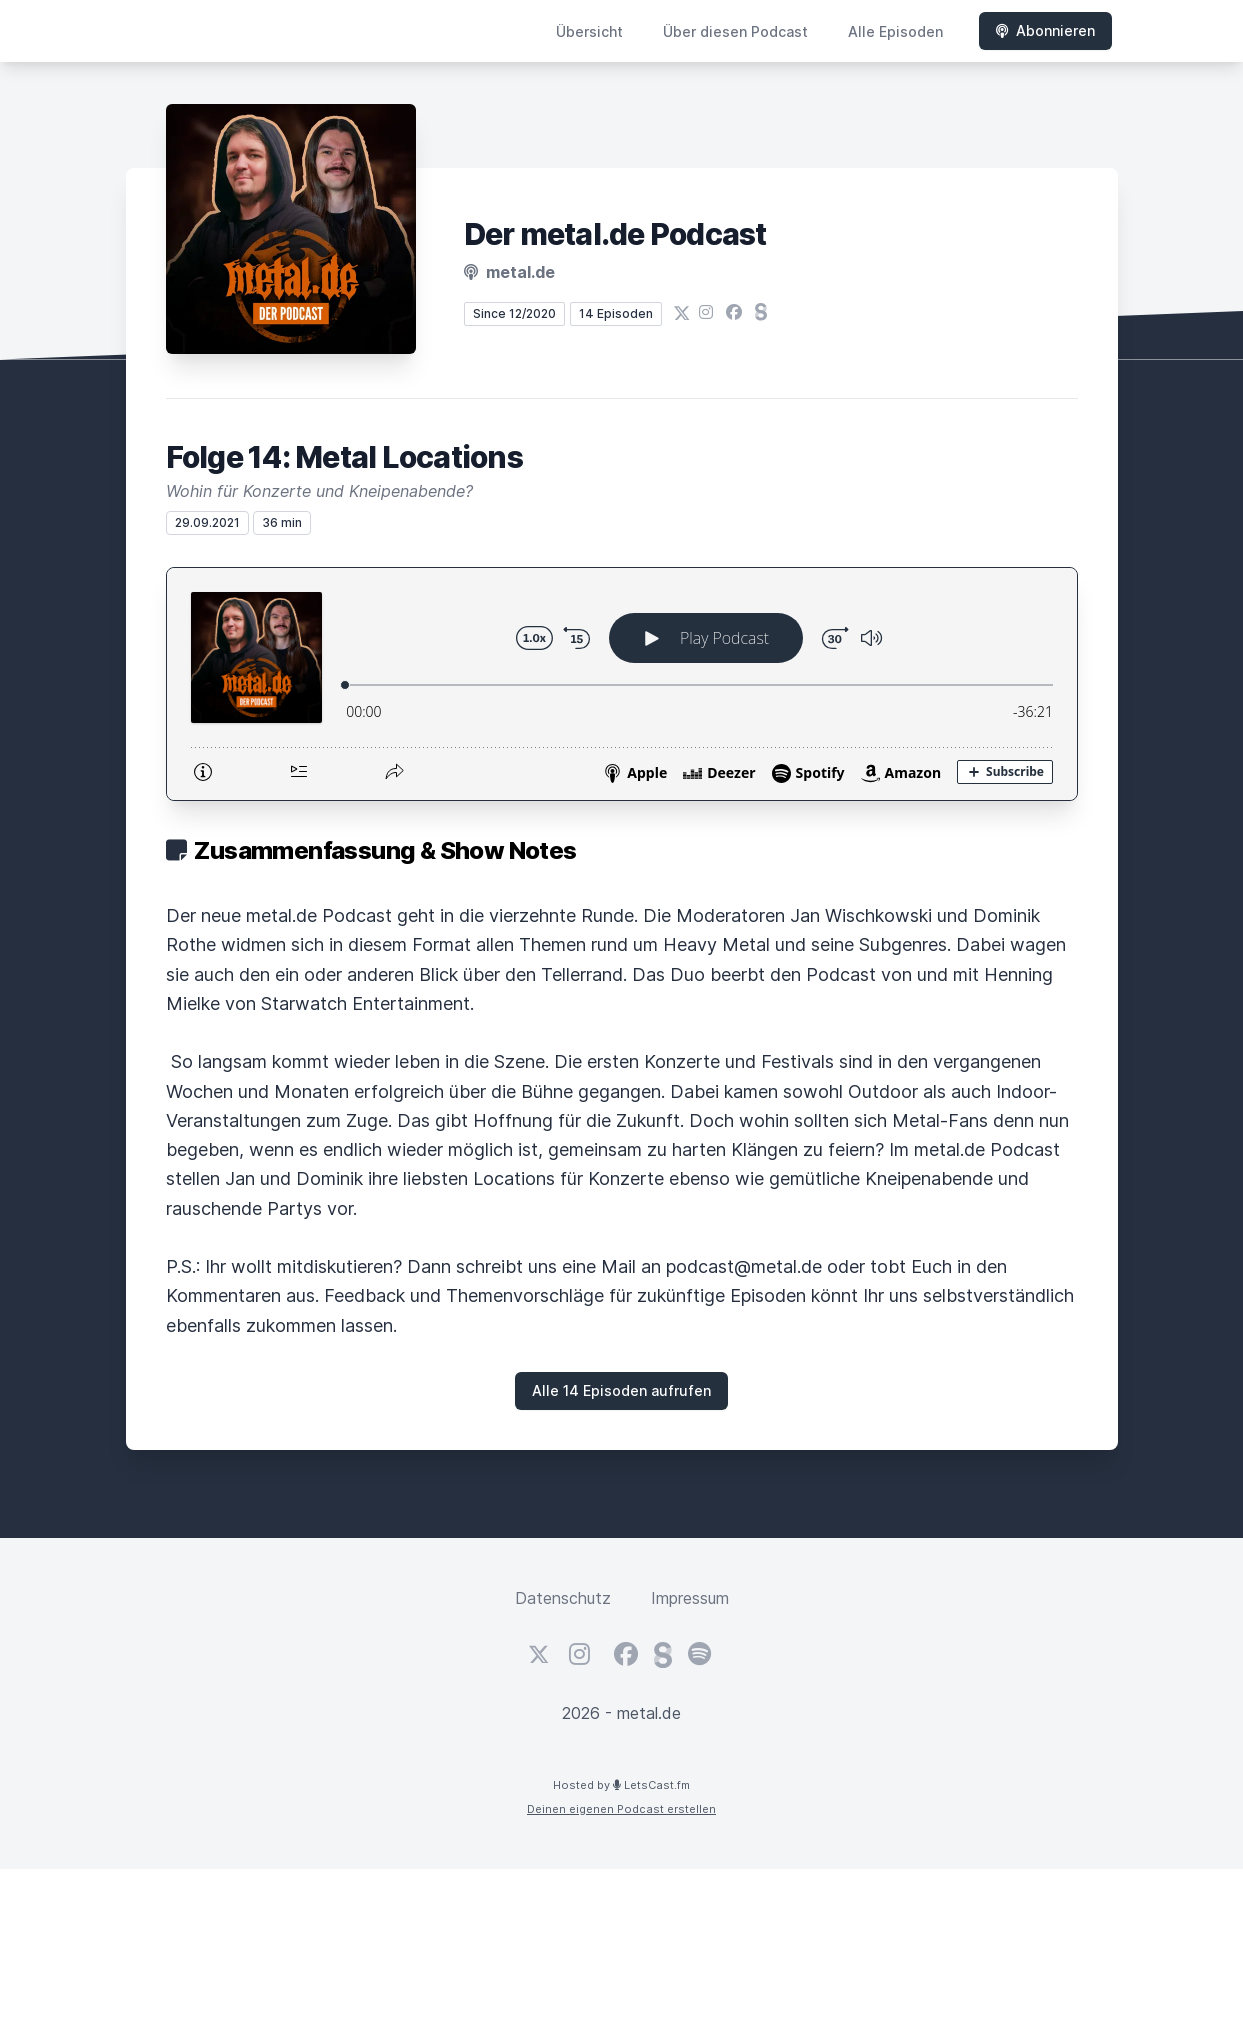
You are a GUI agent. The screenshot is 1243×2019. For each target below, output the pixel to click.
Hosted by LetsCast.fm (621, 1785)
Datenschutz (563, 1598)
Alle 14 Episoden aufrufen (621, 1390)
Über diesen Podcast (735, 31)
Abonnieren (1045, 30)
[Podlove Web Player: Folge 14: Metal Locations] (622, 684)
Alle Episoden (895, 31)
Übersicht (589, 31)
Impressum (690, 1598)
